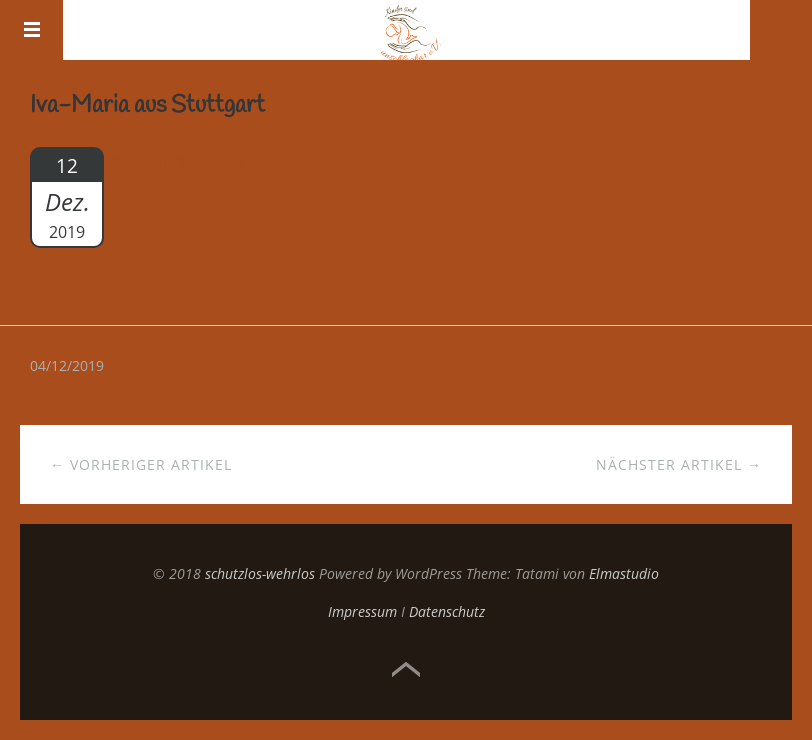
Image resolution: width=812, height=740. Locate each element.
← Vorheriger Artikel (141, 464)
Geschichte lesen (177, 161)
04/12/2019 (67, 365)
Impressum (362, 611)
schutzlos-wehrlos (260, 573)
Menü (32, 30)
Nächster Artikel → (679, 464)
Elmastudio (624, 573)
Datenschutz (447, 611)
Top (406, 670)
